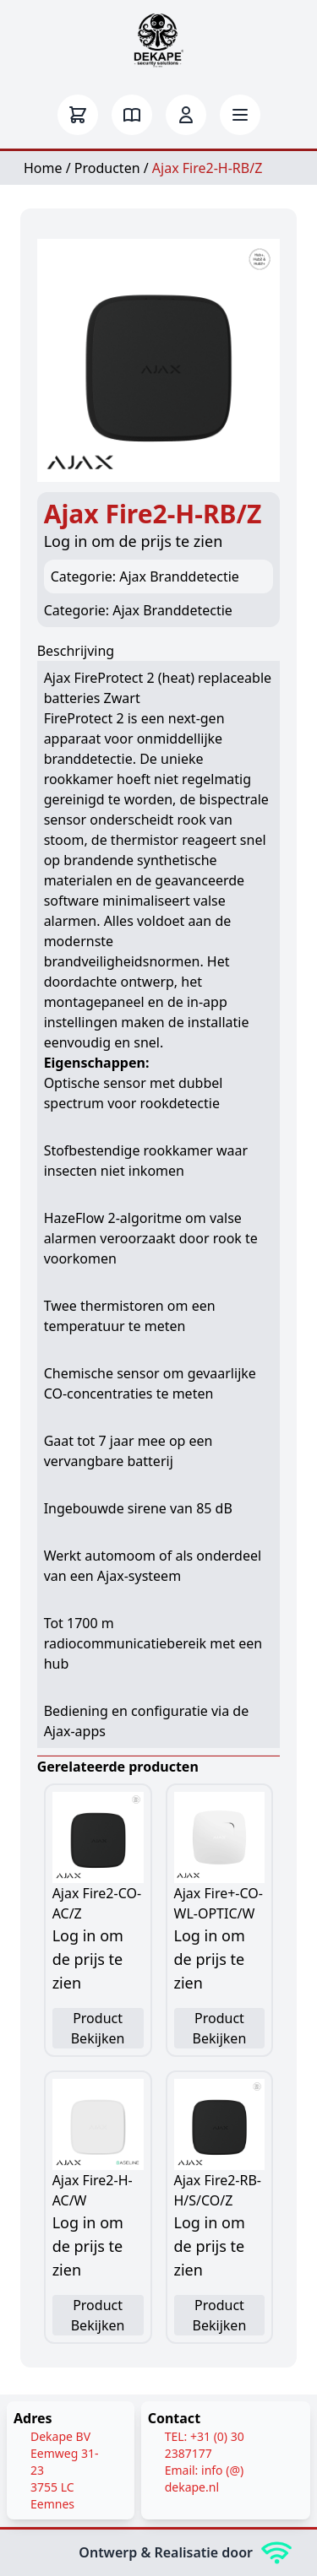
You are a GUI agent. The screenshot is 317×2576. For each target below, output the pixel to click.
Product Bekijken (98, 2028)
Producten (107, 168)
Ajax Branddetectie (172, 610)
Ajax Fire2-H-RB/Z (207, 168)
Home (43, 168)
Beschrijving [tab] (76, 650)
